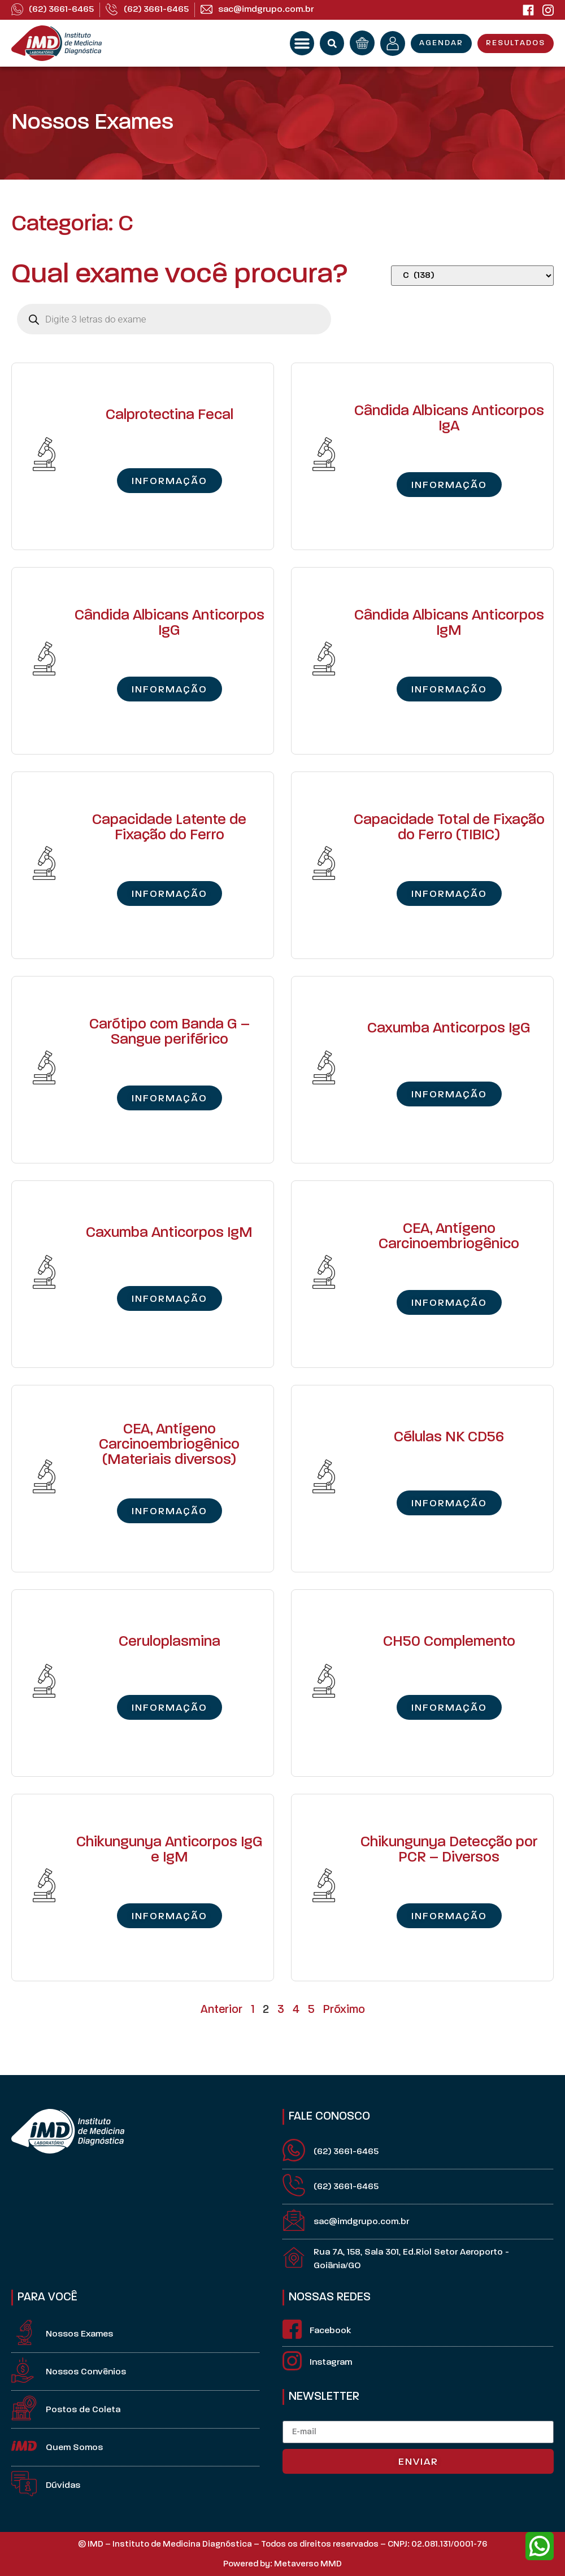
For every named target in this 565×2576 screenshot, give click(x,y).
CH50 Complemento (449, 1642)
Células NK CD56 (449, 1437)
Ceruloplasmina (169, 1642)
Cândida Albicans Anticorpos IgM (449, 623)
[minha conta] (392, 43)
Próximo (344, 2010)
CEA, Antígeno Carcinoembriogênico (449, 1237)
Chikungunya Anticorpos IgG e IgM (169, 1850)
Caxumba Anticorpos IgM (169, 1233)
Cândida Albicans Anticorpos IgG (169, 623)
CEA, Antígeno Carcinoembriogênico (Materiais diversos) (169, 1445)
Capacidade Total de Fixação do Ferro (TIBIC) (449, 828)
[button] (302, 43)
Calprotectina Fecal (169, 415)
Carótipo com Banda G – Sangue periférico (169, 1032)
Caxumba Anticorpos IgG (449, 1028)
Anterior (221, 2010)
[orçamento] (362, 42)
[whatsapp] (539, 2546)
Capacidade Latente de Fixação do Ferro (169, 828)
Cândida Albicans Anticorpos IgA (449, 419)
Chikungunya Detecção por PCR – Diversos (449, 1850)
